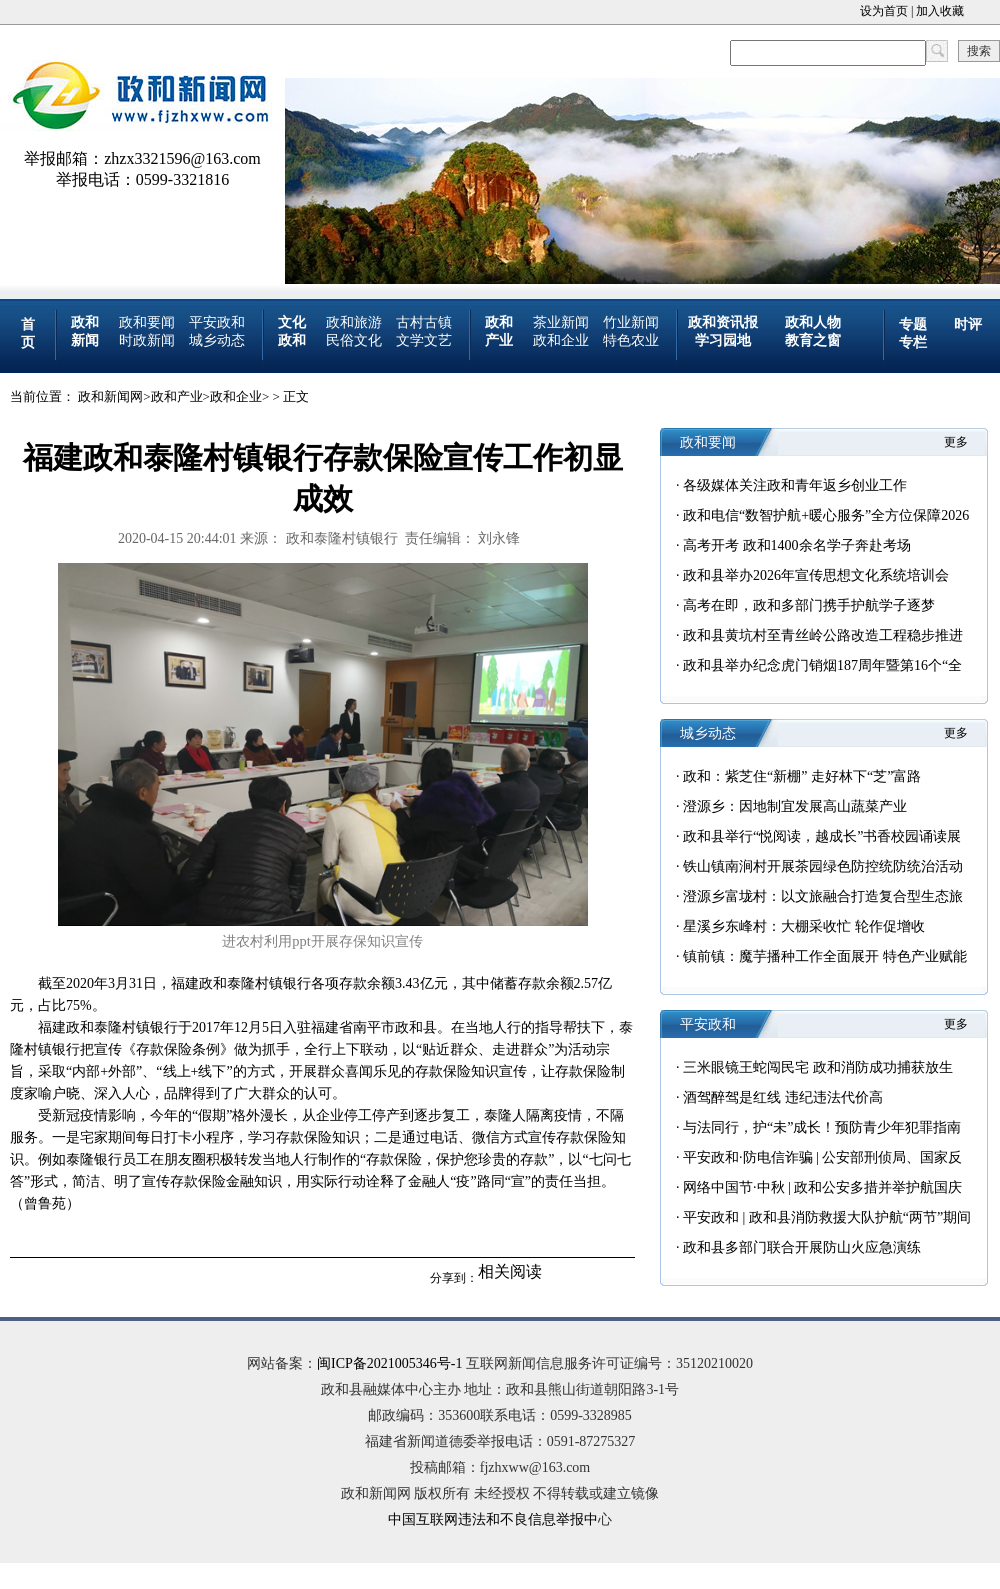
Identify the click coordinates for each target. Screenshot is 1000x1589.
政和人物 (813, 322)
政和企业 (561, 340)
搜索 (979, 51)
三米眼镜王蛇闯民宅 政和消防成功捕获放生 (818, 1067)
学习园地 (723, 340)
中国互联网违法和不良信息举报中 (493, 1519)
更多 (956, 442)
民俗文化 (354, 340)
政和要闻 (147, 322)
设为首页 (884, 11)
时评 (968, 324)
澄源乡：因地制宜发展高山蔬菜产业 (795, 806)
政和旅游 (354, 322)
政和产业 (177, 396)
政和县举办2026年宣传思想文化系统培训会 (816, 575)
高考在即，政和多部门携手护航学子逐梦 (809, 605)
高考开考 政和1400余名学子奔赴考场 (797, 545)
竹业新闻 (631, 322)
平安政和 (217, 322)
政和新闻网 (110, 396)
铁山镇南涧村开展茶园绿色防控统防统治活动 (823, 866)
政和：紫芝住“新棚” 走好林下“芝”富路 (802, 776)
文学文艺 (424, 340)
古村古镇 (424, 322)
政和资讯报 (723, 322)
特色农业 (631, 340)
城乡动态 (217, 340)
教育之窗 (813, 340)
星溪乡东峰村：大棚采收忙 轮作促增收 (804, 926)
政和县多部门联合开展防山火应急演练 (802, 1247)
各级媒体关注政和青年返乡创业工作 (795, 485)
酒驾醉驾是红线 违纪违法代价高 (783, 1097)
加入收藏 (940, 11)
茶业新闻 (561, 322)
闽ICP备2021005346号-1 (389, 1363)
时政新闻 (147, 340)
